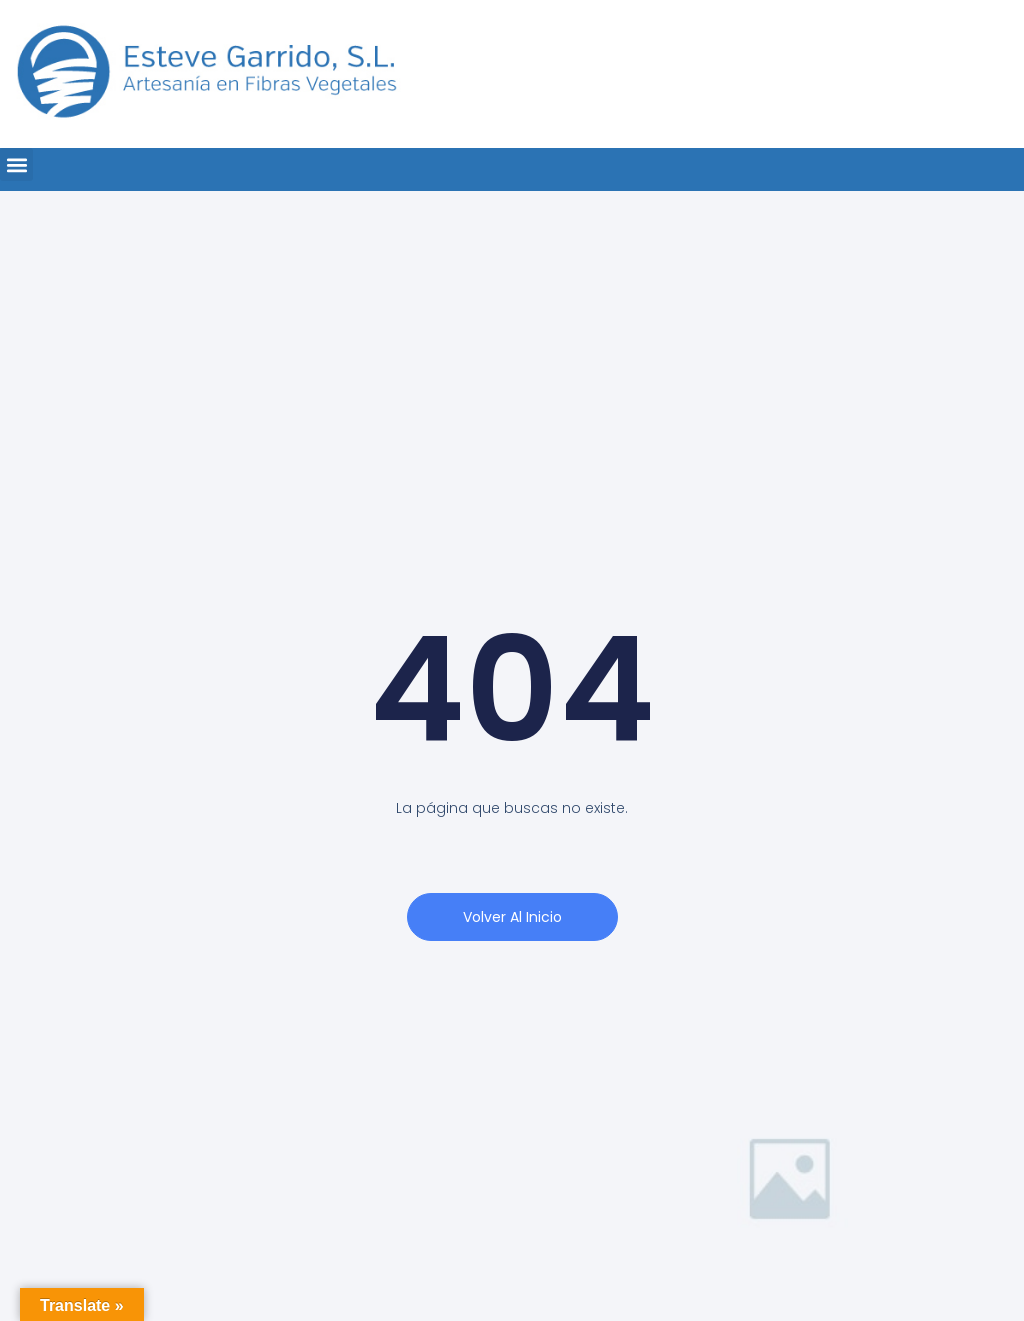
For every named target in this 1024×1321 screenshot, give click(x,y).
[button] (16, 164)
